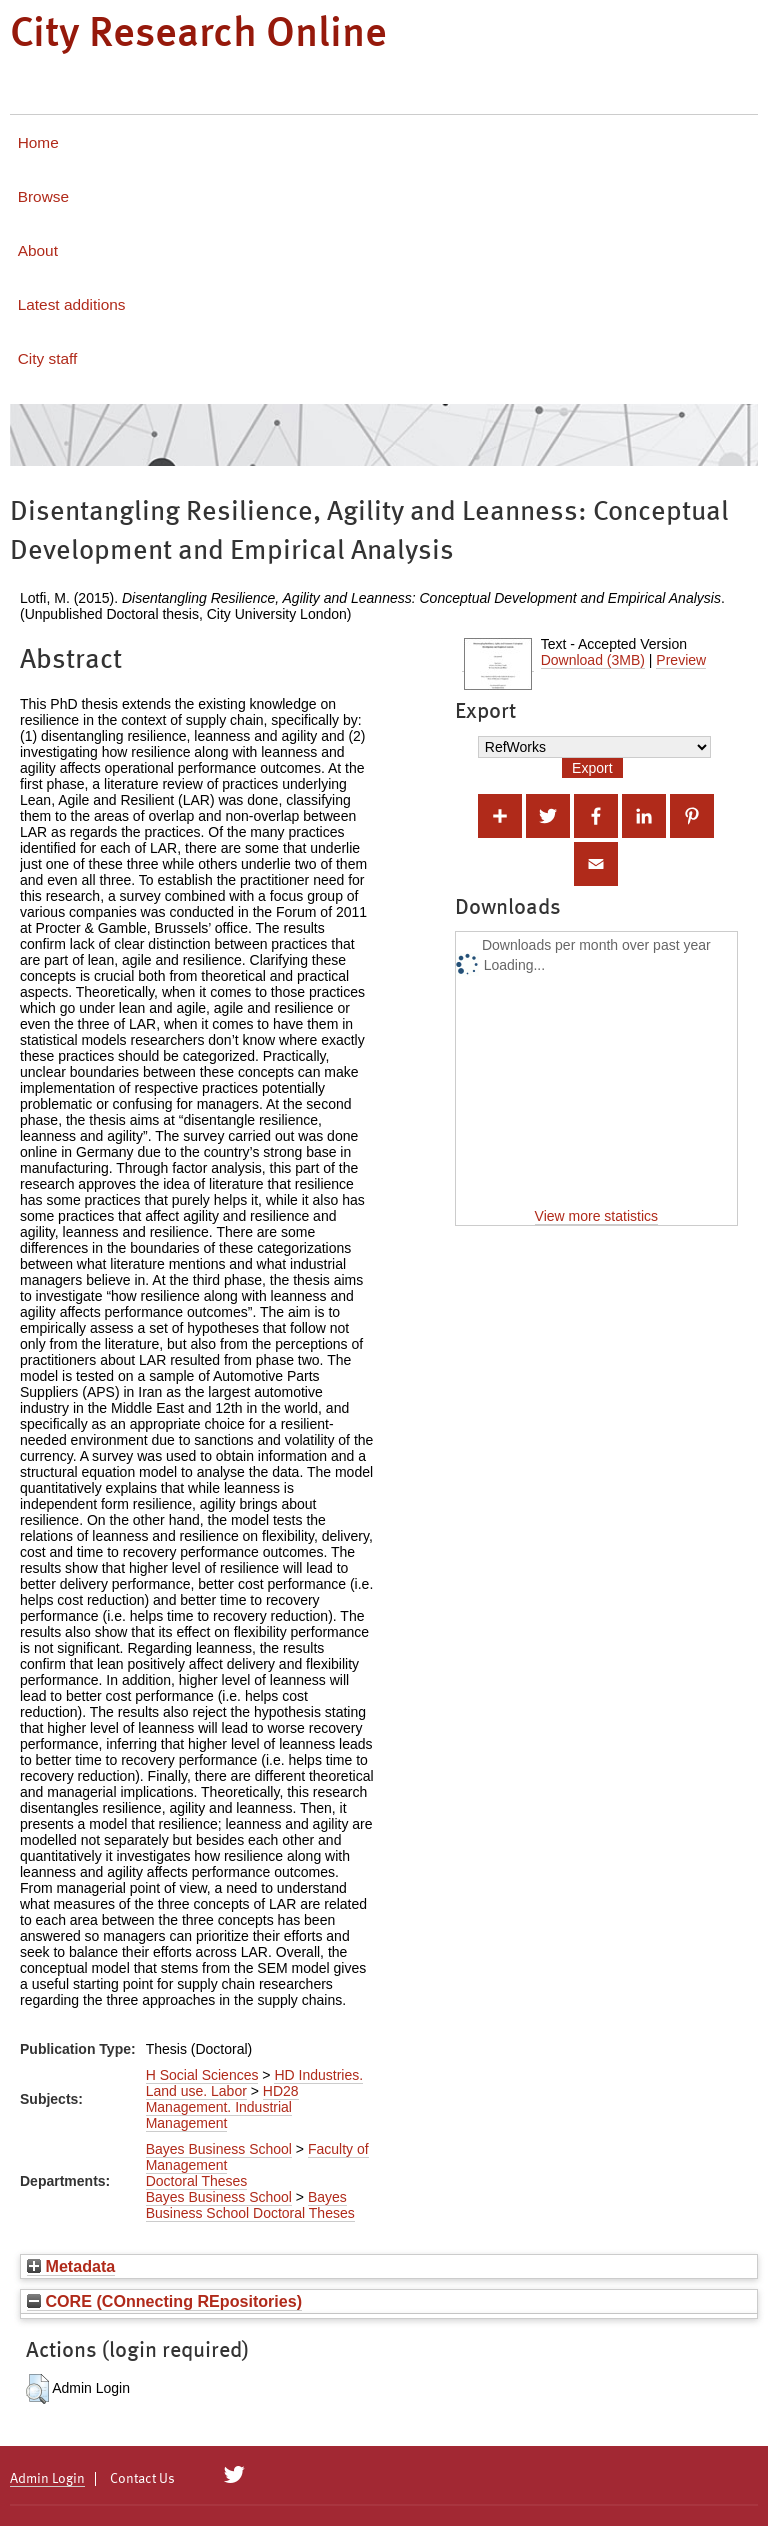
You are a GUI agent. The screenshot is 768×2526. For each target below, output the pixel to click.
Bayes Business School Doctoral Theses (250, 2205)
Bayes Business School (219, 2149)
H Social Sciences (202, 2075)
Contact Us (142, 2479)
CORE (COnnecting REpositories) (164, 2301)
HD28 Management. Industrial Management (222, 2107)
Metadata (71, 2266)
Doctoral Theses (197, 2181)
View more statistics (596, 1216)
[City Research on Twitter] (234, 2475)
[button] (37, 2389)
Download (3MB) (593, 660)
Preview (681, 660)
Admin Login (47, 2479)
